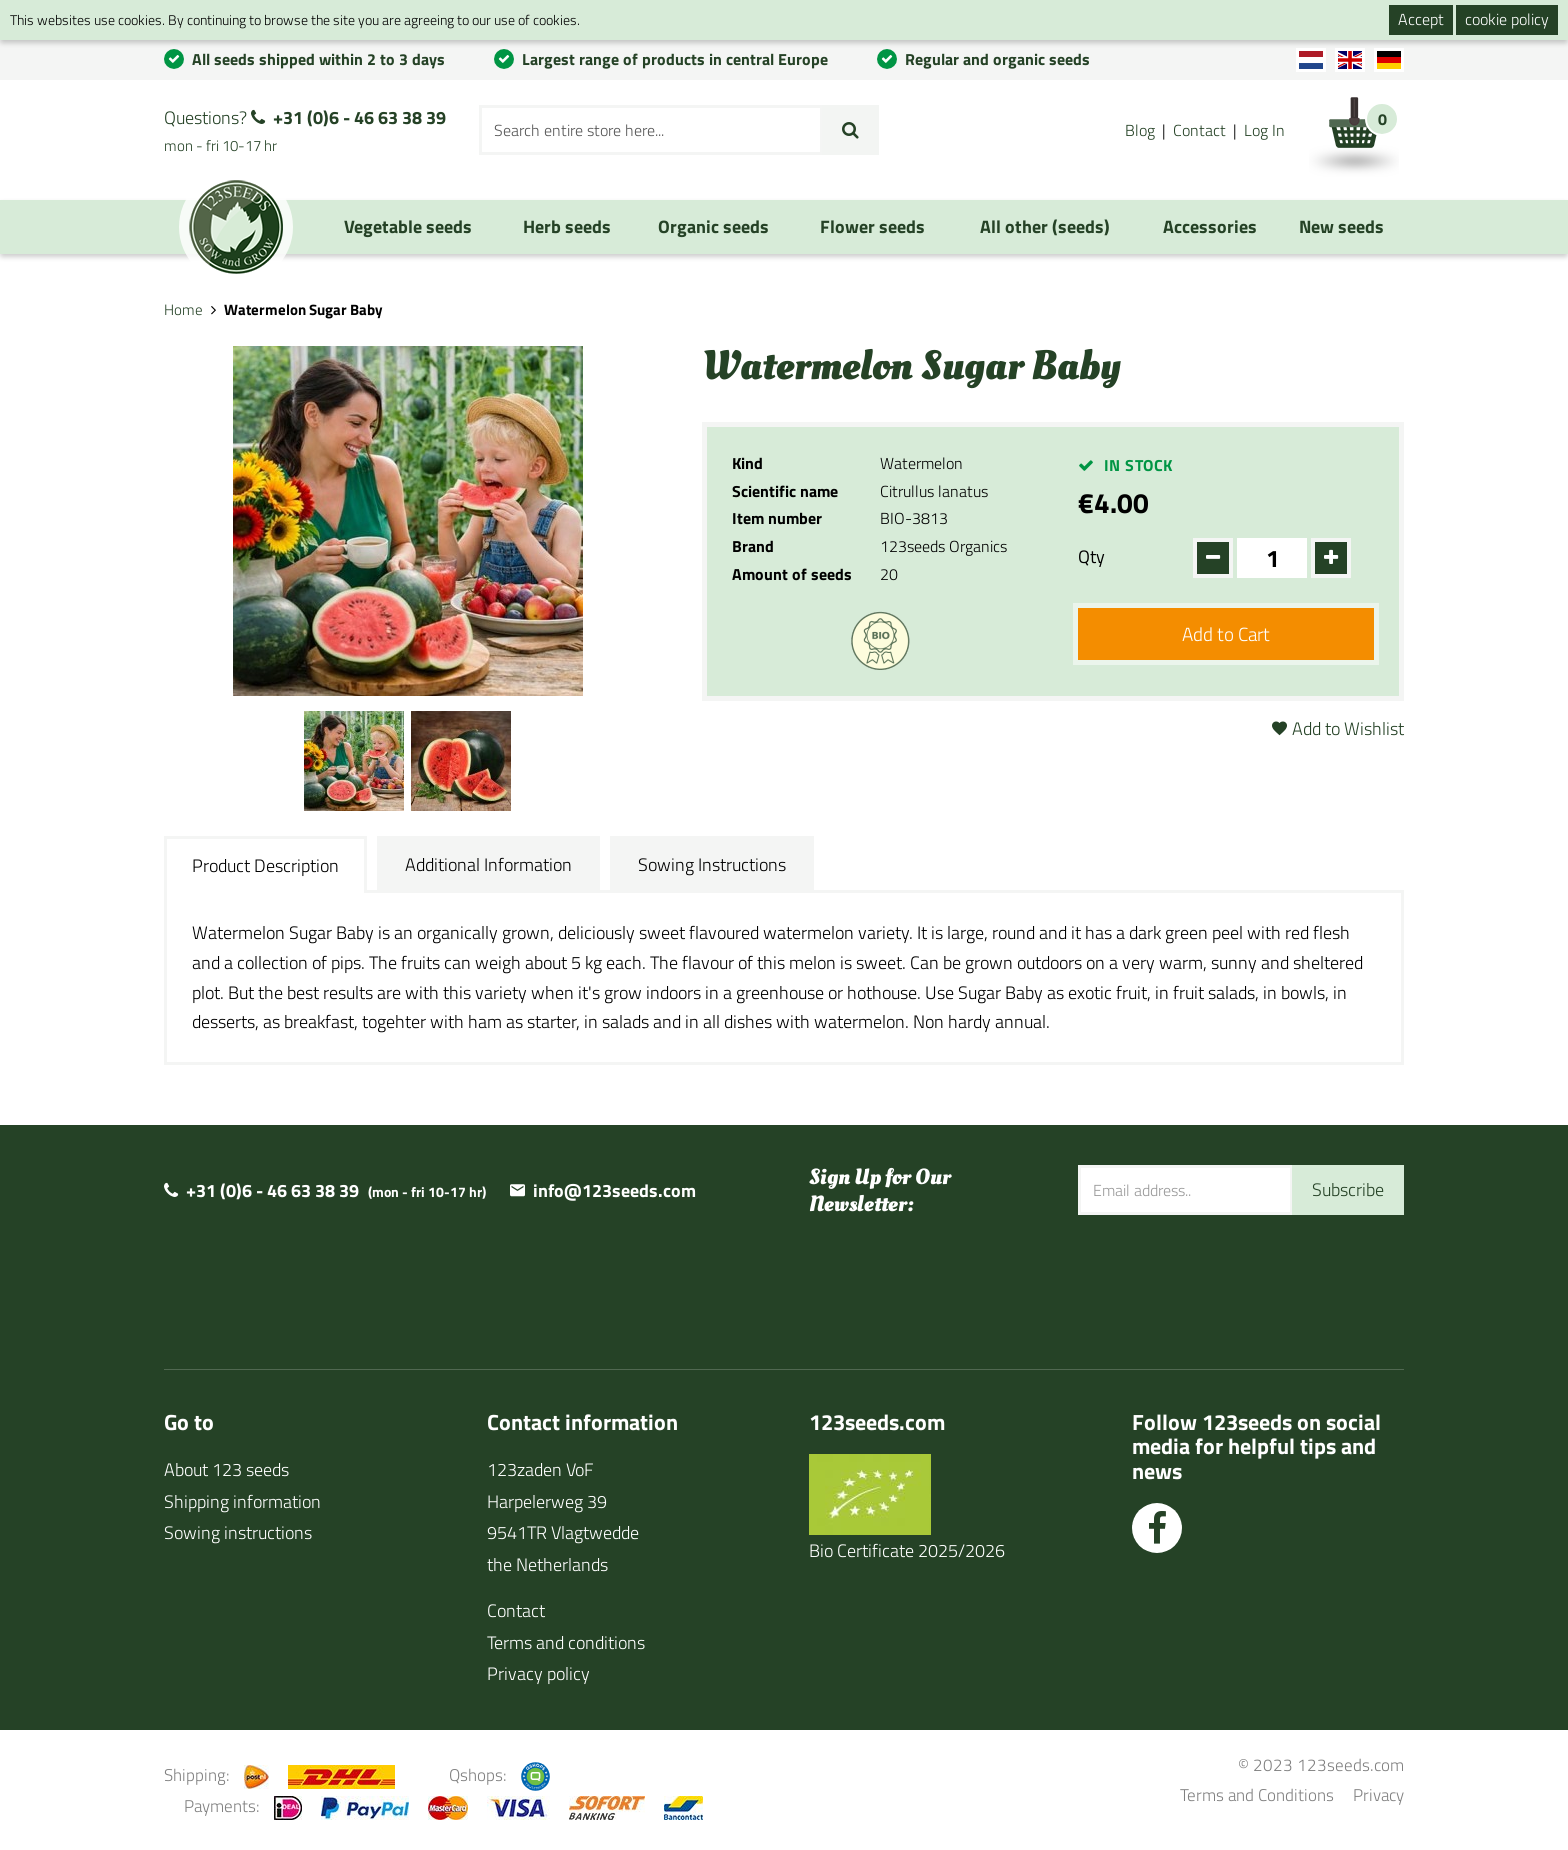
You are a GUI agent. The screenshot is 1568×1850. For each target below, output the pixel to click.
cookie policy (1507, 19)
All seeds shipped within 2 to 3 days (318, 59)
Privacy (1378, 1794)
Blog (1140, 130)
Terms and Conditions (1257, 1794)
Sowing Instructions (712, 864)
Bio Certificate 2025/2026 (907, 1550)
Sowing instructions (238, 1532)
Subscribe (1348, 1189)
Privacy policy (538, 1673)
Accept (1421, 19)
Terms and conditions (566, 1642)
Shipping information (242, 1501)
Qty (1091, 556)
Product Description (265, 865)
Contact (1199, 130)
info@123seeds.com (614, 1190)
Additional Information (488, 864)
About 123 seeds (226, 1469)
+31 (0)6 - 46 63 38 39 (359, 117)
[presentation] (1230, 1280)
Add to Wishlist (1348, 728)
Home (183, 309)
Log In (1264, 130)
